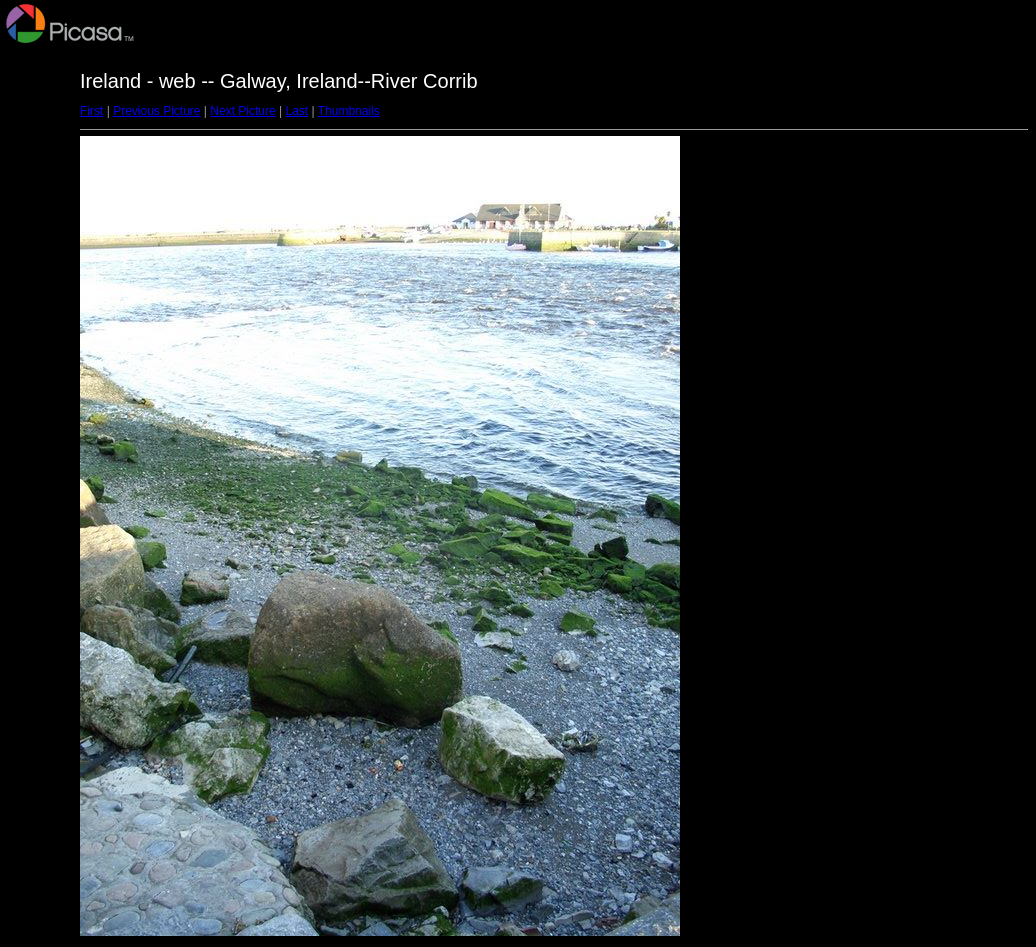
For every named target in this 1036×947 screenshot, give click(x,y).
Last (296, 111)
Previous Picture (156, 111)
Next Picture (242, 111)
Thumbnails (349, 111)
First (91, 111)
